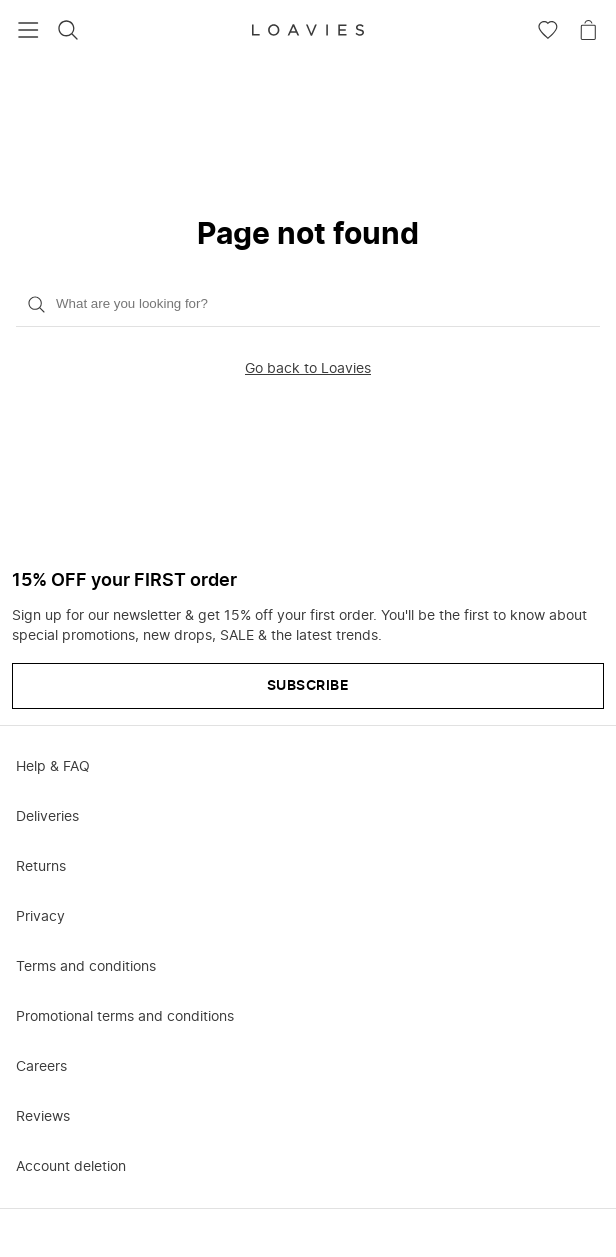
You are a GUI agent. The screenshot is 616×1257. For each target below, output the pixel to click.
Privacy (40, 917)
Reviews (43, 1117)
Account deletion (71, 1167)
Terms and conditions (86, 967)
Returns (41, 867)
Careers (41, 1067)
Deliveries (47, 817)
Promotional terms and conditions (125, 1017)
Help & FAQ (53, 767)
